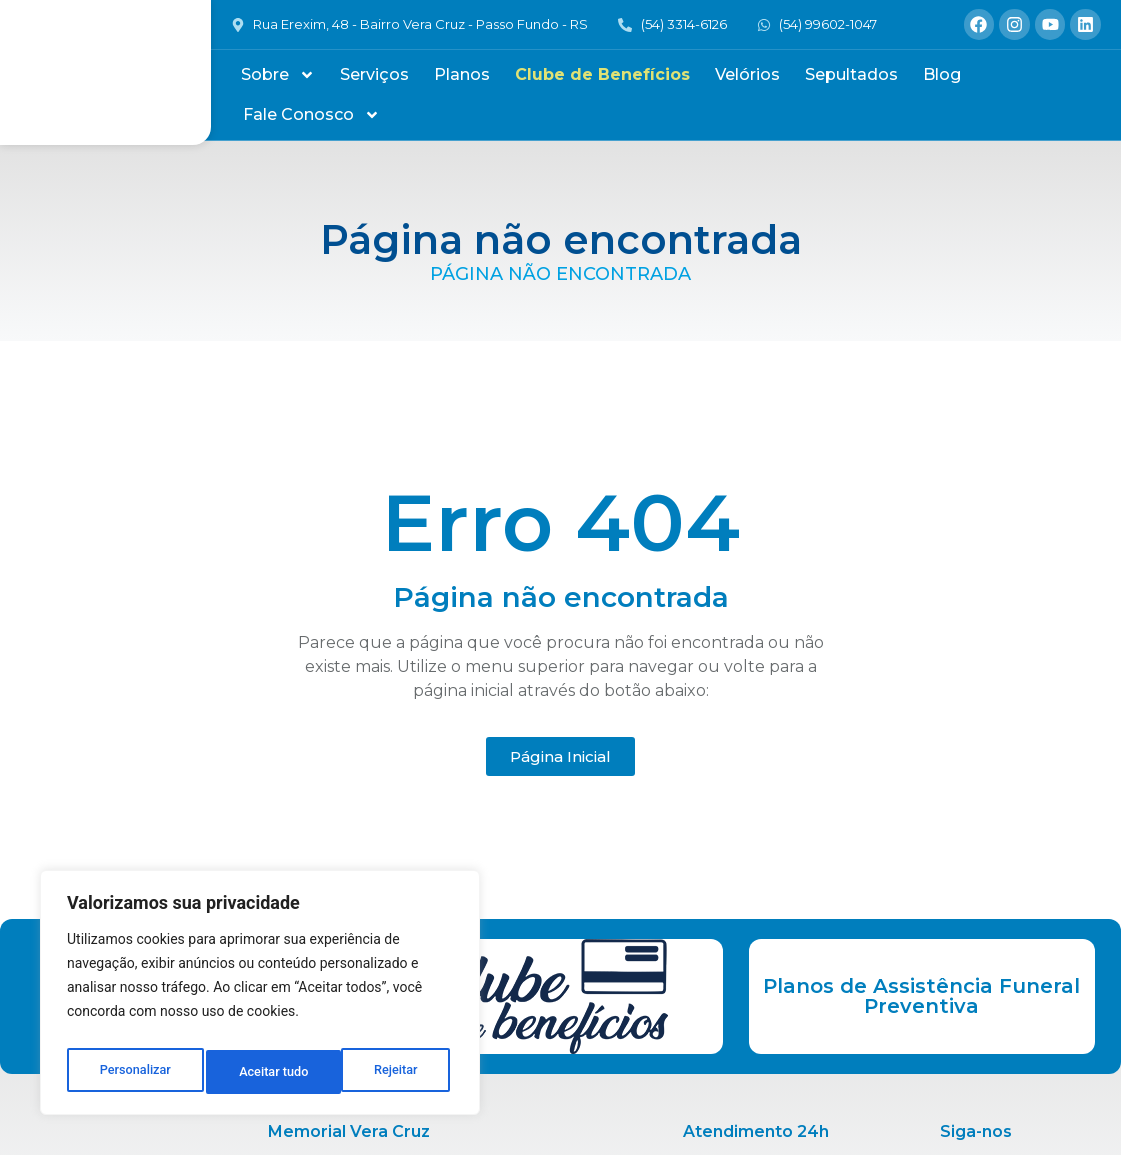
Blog (942, 74)
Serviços (374, 74)
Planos (462, 74)
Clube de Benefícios (602, 74)
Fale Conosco (311, 115)
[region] (260, 998)
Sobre (278, 75)
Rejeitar (261, 1072)
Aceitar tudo (387, 1072)
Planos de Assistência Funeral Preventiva (921, 996)
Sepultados (851, 74)
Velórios (747, 74)
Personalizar (134, 1072)
